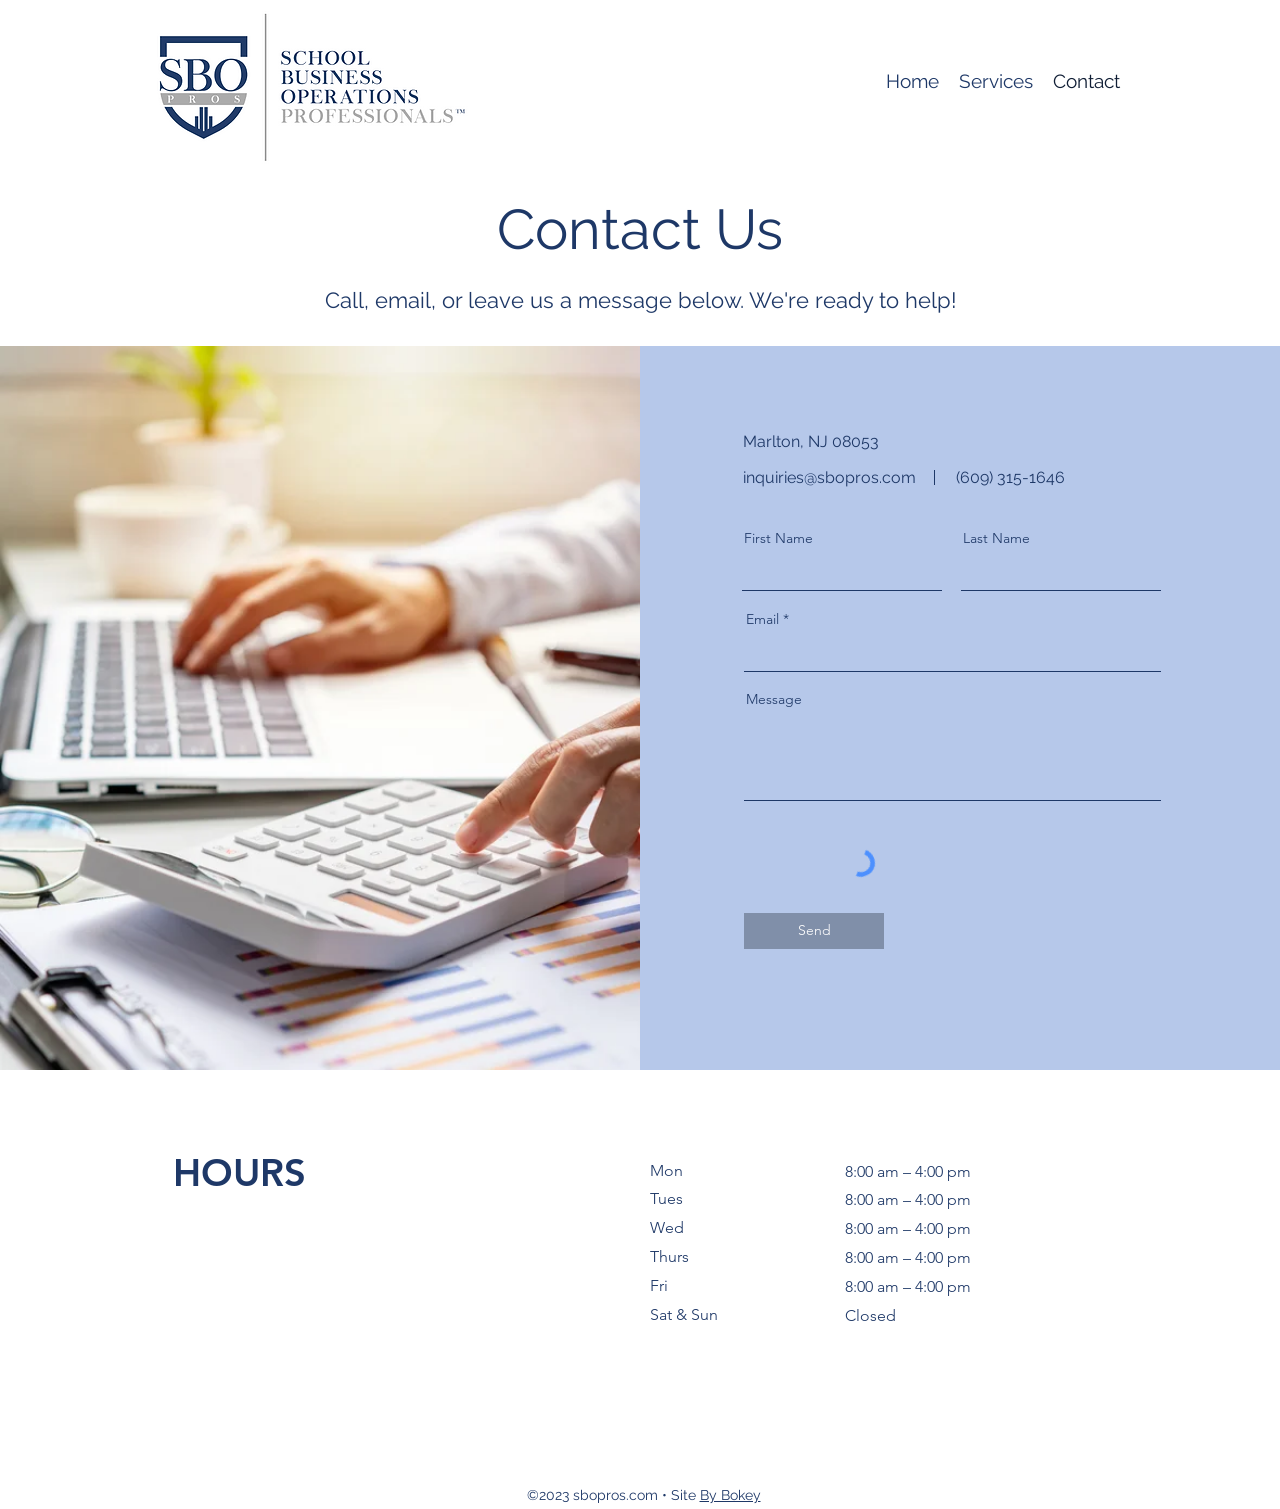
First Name (778, 538)
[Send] (814, 931)
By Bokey (730, 1495)
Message (774, 699)
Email (762, 619)
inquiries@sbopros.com (829, 477)
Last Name (996, 538)
